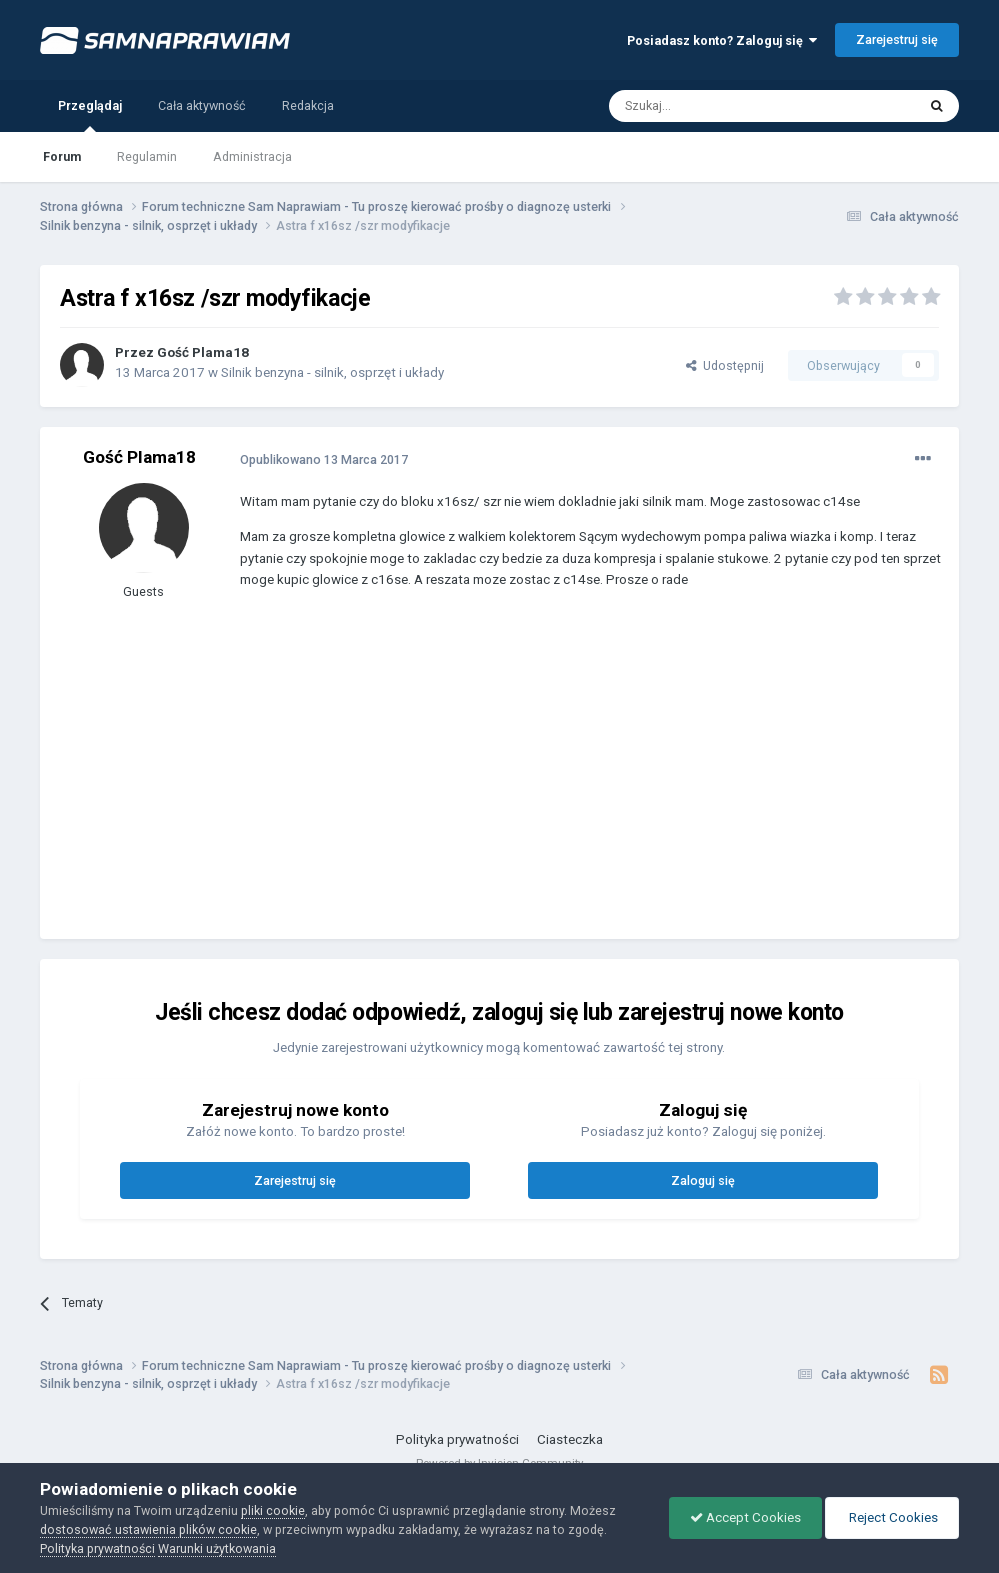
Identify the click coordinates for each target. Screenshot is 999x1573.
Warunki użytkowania (217, 1548)
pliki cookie (273, 1510)
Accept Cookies (745, 1517)
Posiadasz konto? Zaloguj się (722, 40)
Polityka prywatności (457, 1439)
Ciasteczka (570, 1439)
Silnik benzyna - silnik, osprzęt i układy (332, 372)
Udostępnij (725, 365)
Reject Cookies (892, 1517)
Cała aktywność (202, 105)
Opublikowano (324, 459)
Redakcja (308, 105)
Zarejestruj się (897, 39)
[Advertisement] (474, 779)
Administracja (252, 156)
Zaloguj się (703, 1180)
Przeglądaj (90, 115)
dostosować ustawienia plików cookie (148, 1529)
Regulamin (147, 156)
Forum (62, 156)
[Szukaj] (717, 106)
